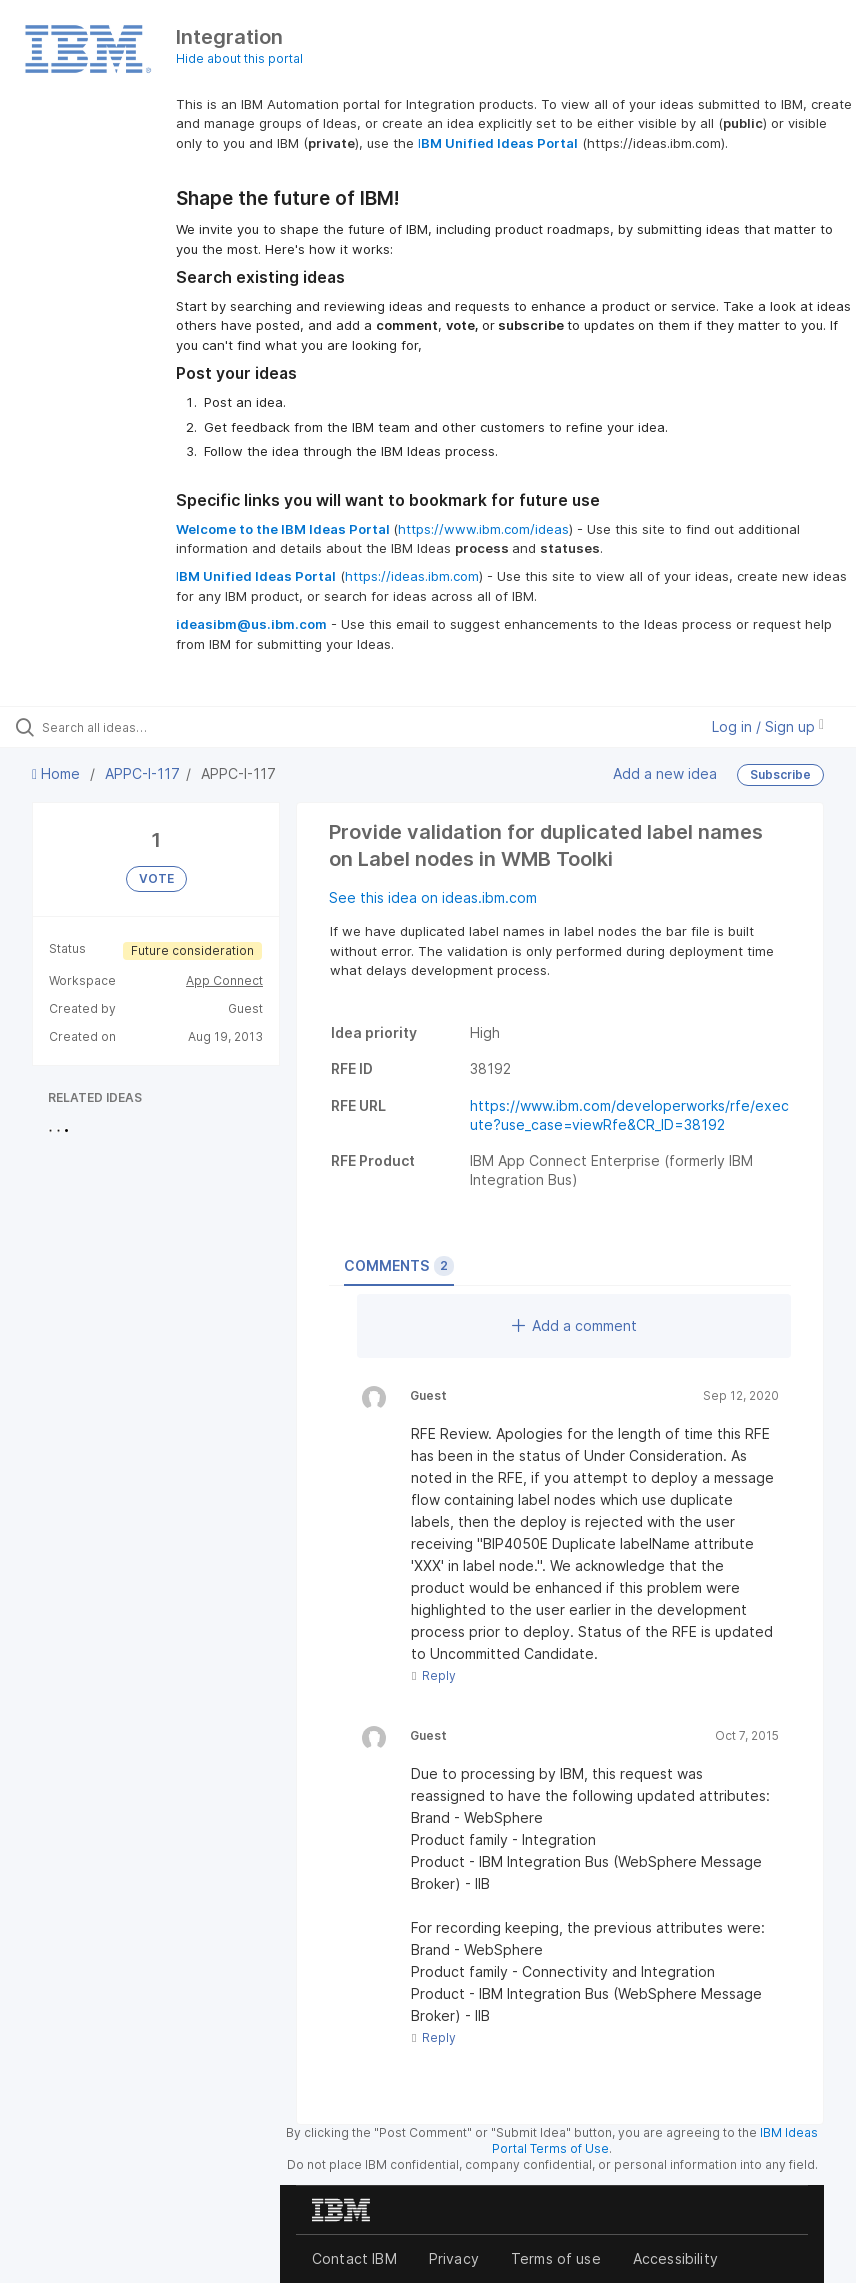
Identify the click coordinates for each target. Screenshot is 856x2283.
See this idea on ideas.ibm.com (433, 897)
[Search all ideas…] (135, 727)
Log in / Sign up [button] (768, 726)
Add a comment (574, 1325)
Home (58, 773)
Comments (399, 1266)
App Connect (224, 980)
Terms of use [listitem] (556, 2258)
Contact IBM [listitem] (354, 2258)
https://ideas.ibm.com (412, 576)
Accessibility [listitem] (675, 2258)
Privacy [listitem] (454, 2258)
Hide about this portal (239, 58)
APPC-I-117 (142, 773)
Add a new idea (665, 773)
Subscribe (780, 774)
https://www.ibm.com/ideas (483, 529)
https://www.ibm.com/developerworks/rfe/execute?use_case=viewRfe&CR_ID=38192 (629, 1115)
